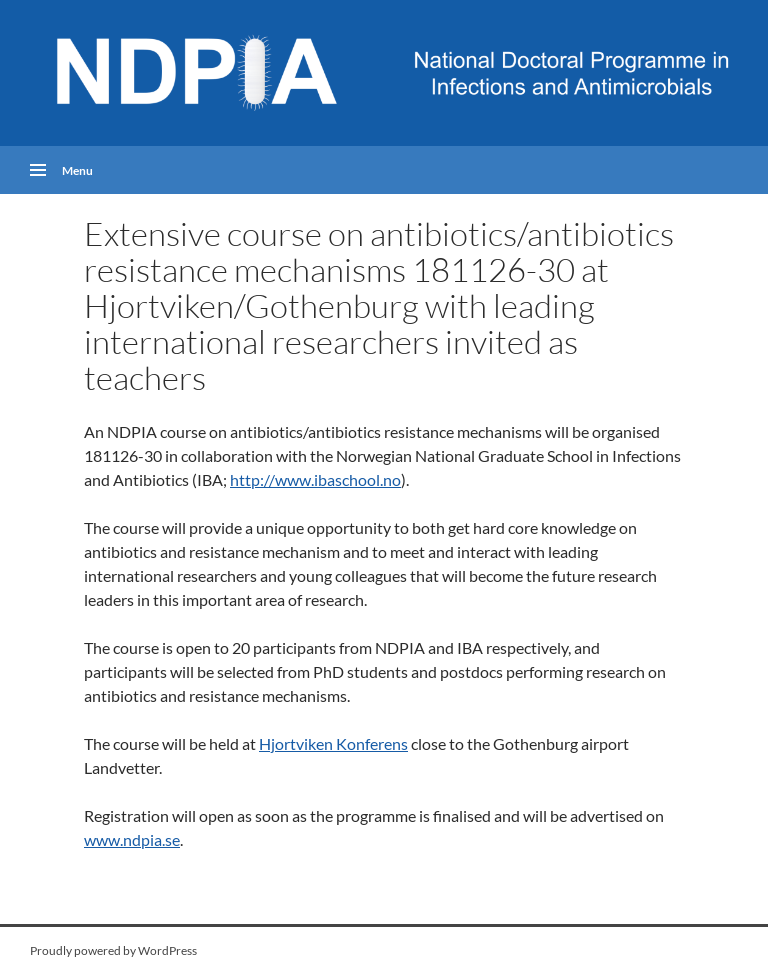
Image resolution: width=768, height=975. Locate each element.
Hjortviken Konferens (333, 743)
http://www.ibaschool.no (315, 479)
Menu (77, 169)
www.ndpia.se (132, 839)
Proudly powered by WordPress (113, 950)
